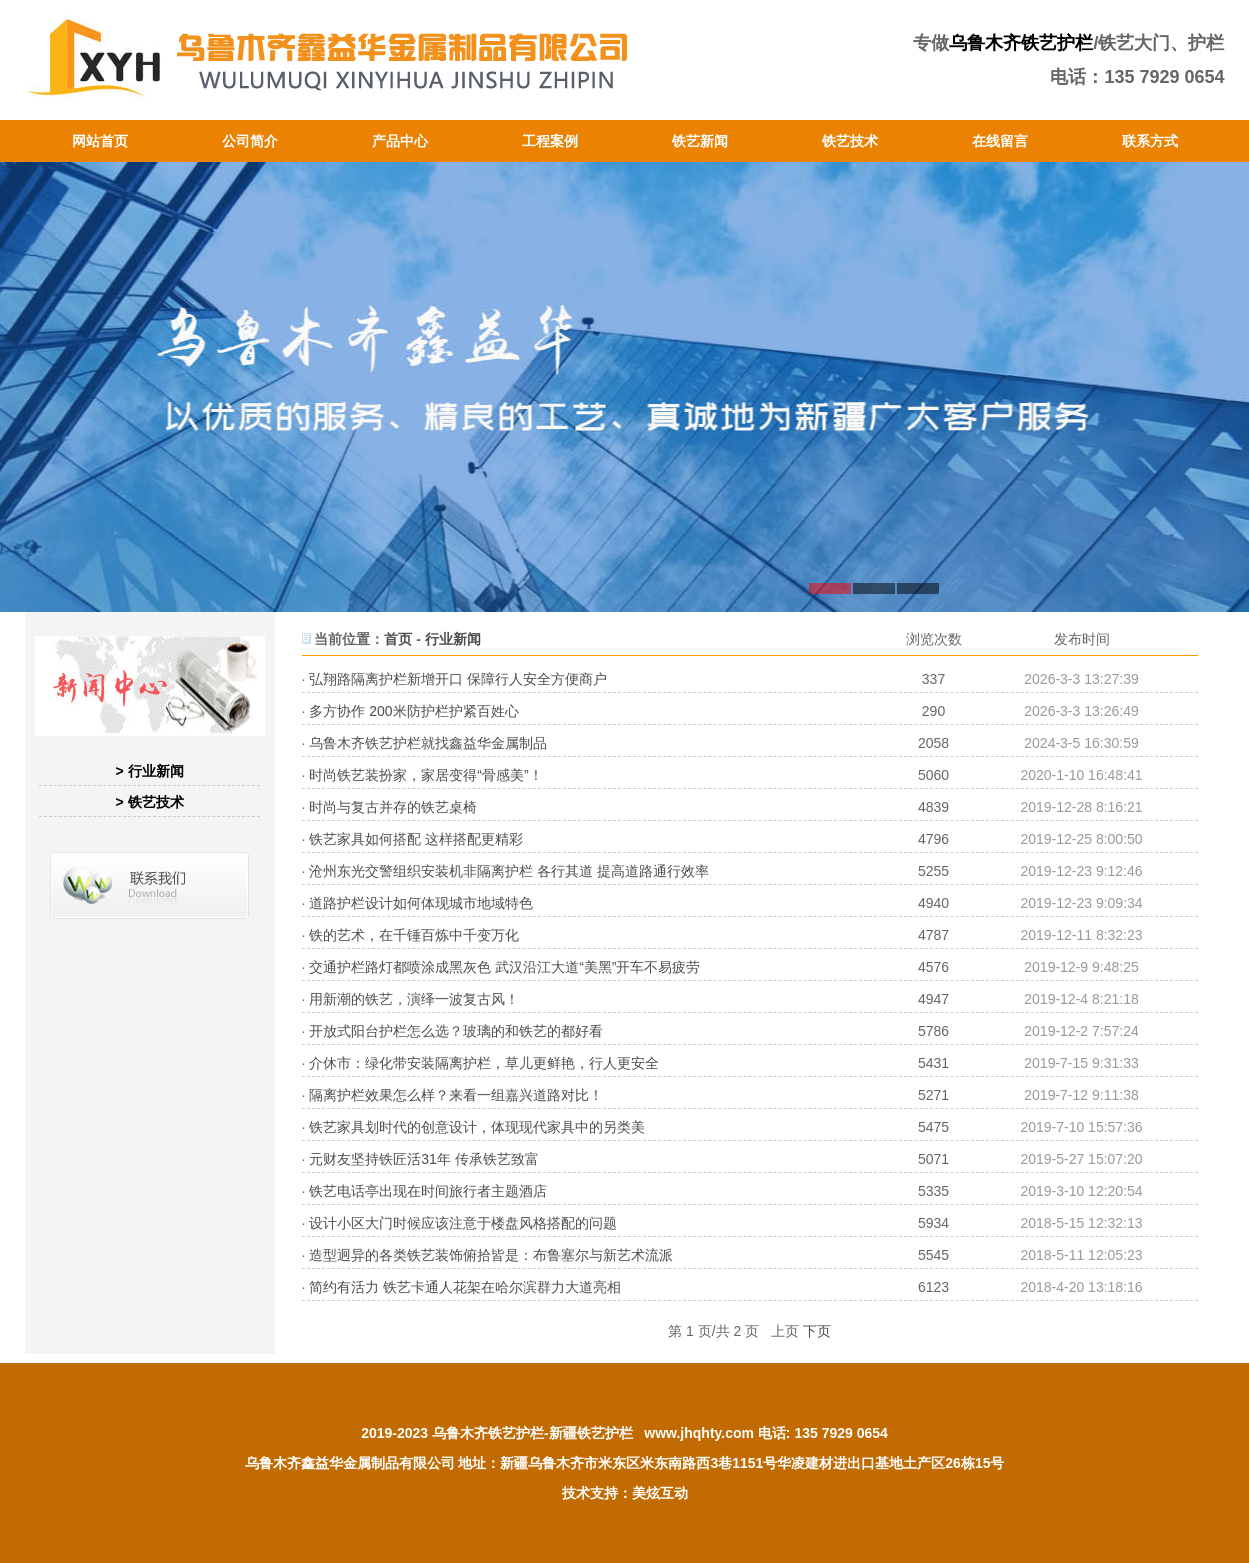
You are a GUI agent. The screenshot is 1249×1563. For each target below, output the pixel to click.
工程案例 (550, 141)
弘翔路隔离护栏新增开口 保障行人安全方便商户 (458, 679)
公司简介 (250, 141)
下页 (817, 1331)
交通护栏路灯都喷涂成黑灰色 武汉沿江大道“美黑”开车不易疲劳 (504, 967)
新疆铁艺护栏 (591, 1433)
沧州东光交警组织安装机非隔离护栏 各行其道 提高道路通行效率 (509, 871)
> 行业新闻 (149, 771)
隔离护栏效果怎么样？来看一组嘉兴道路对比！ (456, 1095)
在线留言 (1000, 141)
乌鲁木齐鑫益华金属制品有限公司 (350, 1463)
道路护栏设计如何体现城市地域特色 (421, 903)
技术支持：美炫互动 (625, 1493)
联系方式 (1150, 141)
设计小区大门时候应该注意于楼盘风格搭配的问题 (463, 1223)
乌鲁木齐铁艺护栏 (1021, 43)
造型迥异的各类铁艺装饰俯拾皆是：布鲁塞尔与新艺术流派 (491, 1255)
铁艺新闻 (700, 141)
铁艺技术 (850, 141)
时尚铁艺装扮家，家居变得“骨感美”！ (425, 775)
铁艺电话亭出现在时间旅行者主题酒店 (428, 1191)
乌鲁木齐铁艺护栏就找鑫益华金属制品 (428, 743)
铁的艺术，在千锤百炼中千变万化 (414, 935)
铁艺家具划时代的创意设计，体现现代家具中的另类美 (477, 1127)
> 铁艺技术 (149, 802)
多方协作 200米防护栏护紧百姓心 (413, 711)
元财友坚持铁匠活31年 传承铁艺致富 (423, 1159)
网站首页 (100, 141)
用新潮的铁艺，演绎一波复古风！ (414, 999)
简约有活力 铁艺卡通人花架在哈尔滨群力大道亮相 (465, 1287)
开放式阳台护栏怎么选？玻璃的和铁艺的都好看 (456, 1031)
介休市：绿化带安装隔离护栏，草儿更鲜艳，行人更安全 (484, 1063)
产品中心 (400, 141)
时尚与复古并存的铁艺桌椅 (393, 807)
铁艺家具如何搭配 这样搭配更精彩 (416, 839)
